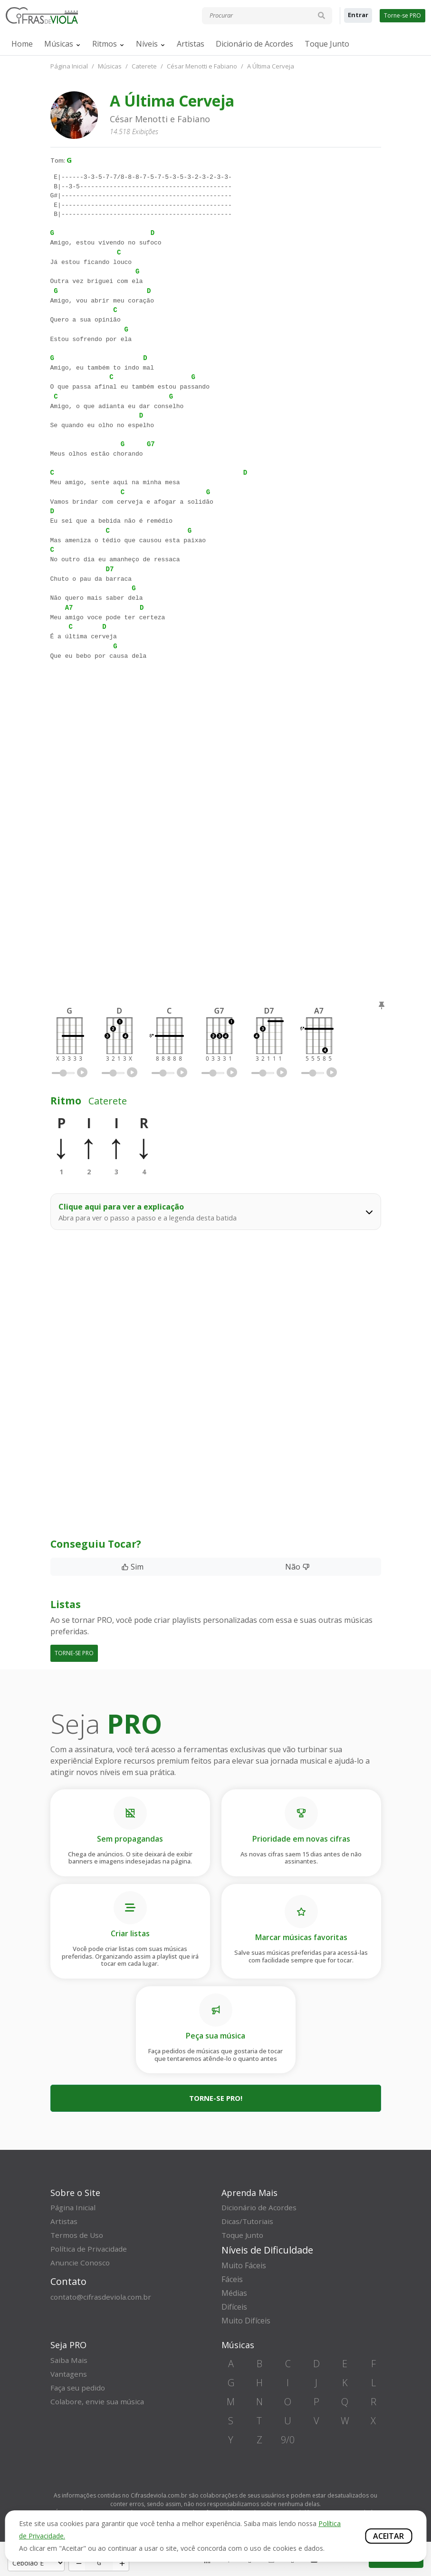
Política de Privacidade (89, 2249)
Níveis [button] (147, 44)
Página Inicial (69, 66)
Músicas (58, 44)
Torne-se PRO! (215, 2098)
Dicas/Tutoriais (248, 2221)
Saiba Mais (69, 2360)
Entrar (358, 14)
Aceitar (388, 2536)
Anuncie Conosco (81, 2262)
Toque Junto (327, 44)
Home (22, 44)
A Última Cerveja (270, 66)
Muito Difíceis (245, 2320)
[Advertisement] (215, 759)
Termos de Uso (77, 2235)
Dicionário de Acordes (254, 44)
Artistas (190, 44)
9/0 (288, 2439)
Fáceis (232, 2279)
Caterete (144, 66)
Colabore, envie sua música (98, 2401)
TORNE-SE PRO (74, 1653)
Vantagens (69, 2374)
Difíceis (234, 2307)
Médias (234, 2293)
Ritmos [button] (104, 44)
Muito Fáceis (243, 2265)
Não (297, 1566)
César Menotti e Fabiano (202, 66)
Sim (132, 1566)
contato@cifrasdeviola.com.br (102, 2297)
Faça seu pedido (78, 2387)
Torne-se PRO (402, 15)
